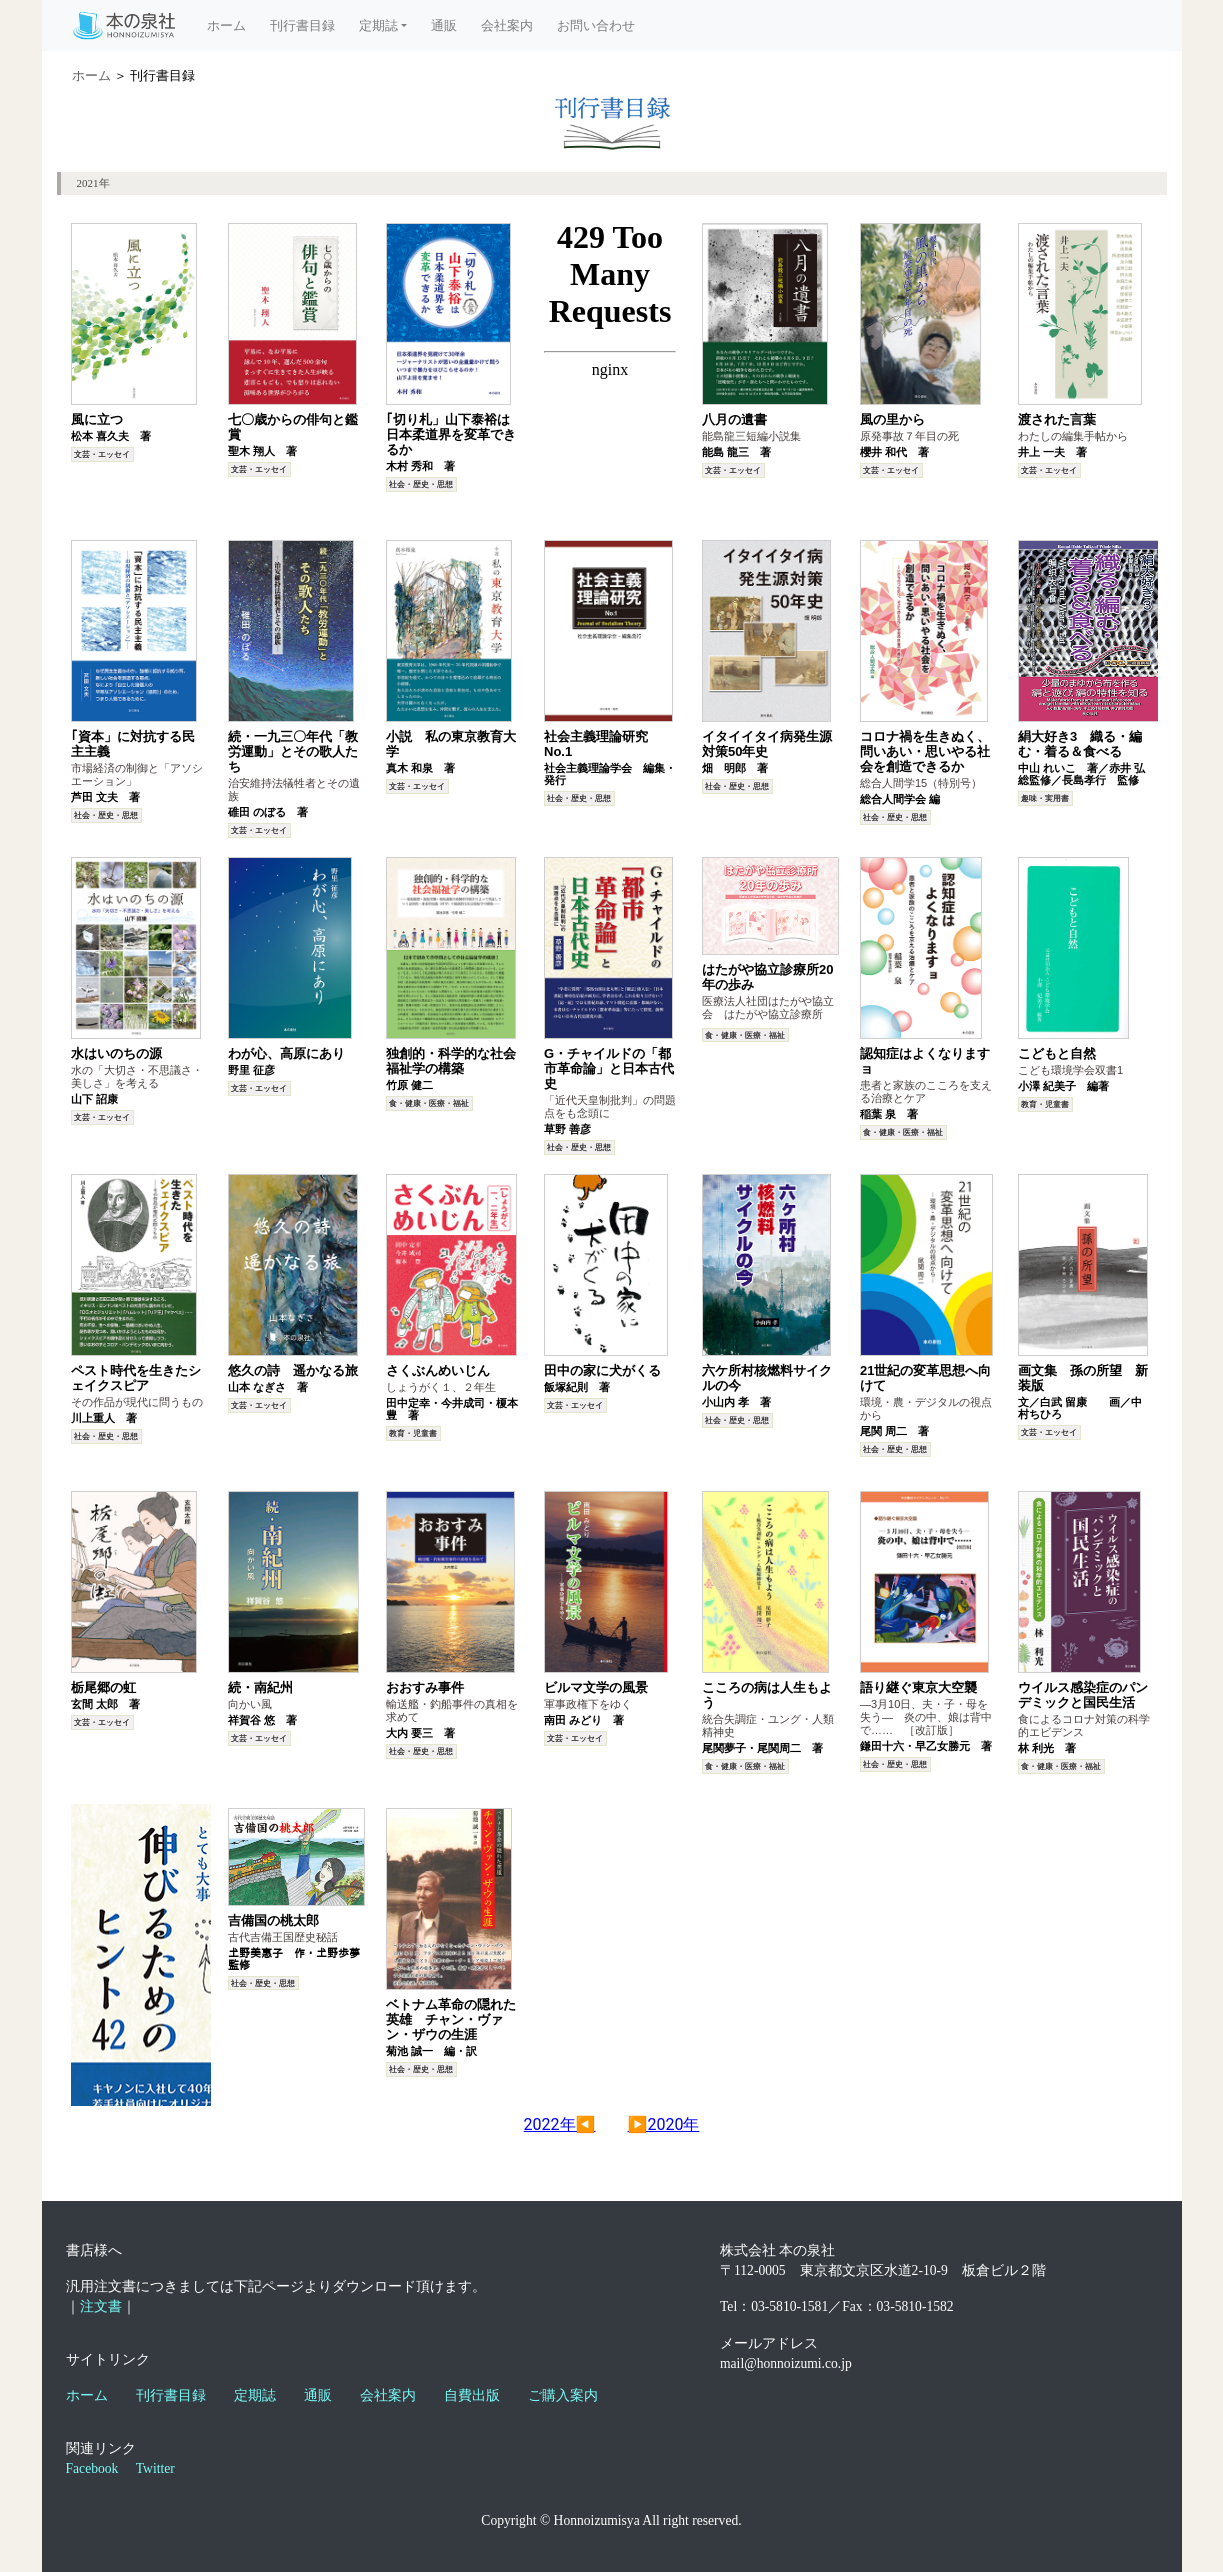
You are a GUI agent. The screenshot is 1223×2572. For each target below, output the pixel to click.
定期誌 (255, 2395)
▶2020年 (664, 2124)
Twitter (155, 2468)
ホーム (234, 24)
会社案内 (507, 25)
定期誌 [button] (378, 25)
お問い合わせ (596, 25)
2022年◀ (560, 2124)
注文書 (101, 2306)
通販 (444, 25)
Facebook (92, 2468)
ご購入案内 (563, 2395)
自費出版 (472, 2395)
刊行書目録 (302, 25)
